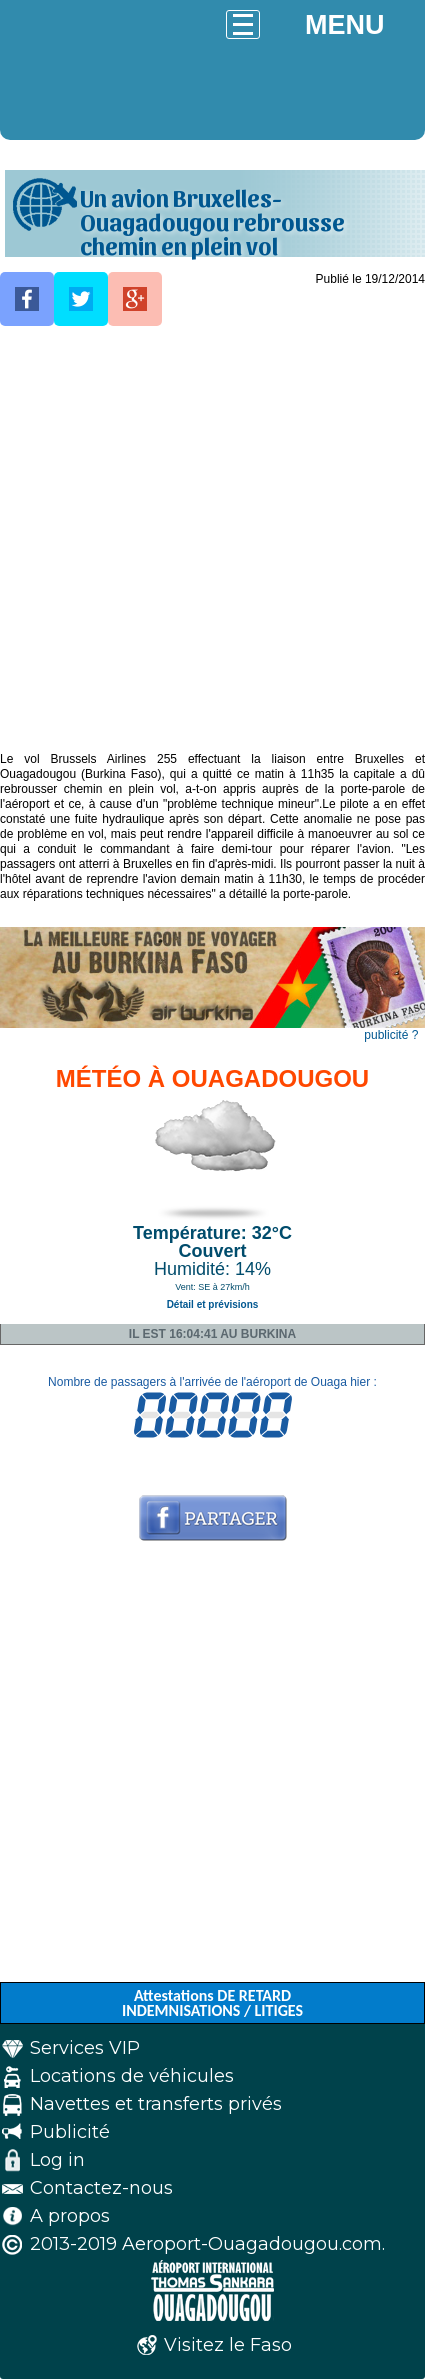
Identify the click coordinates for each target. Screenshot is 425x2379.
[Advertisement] (212, 539)
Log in (57, 2160)
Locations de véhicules (132, 2076)
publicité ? (391, 1035)
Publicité (70, 2132)
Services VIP (85, 2048)
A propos (70, 2216)
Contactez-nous (101, 2188)
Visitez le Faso (228, 2345)
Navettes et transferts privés (156, 2104)
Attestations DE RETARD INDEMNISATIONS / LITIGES (212, 2003)
